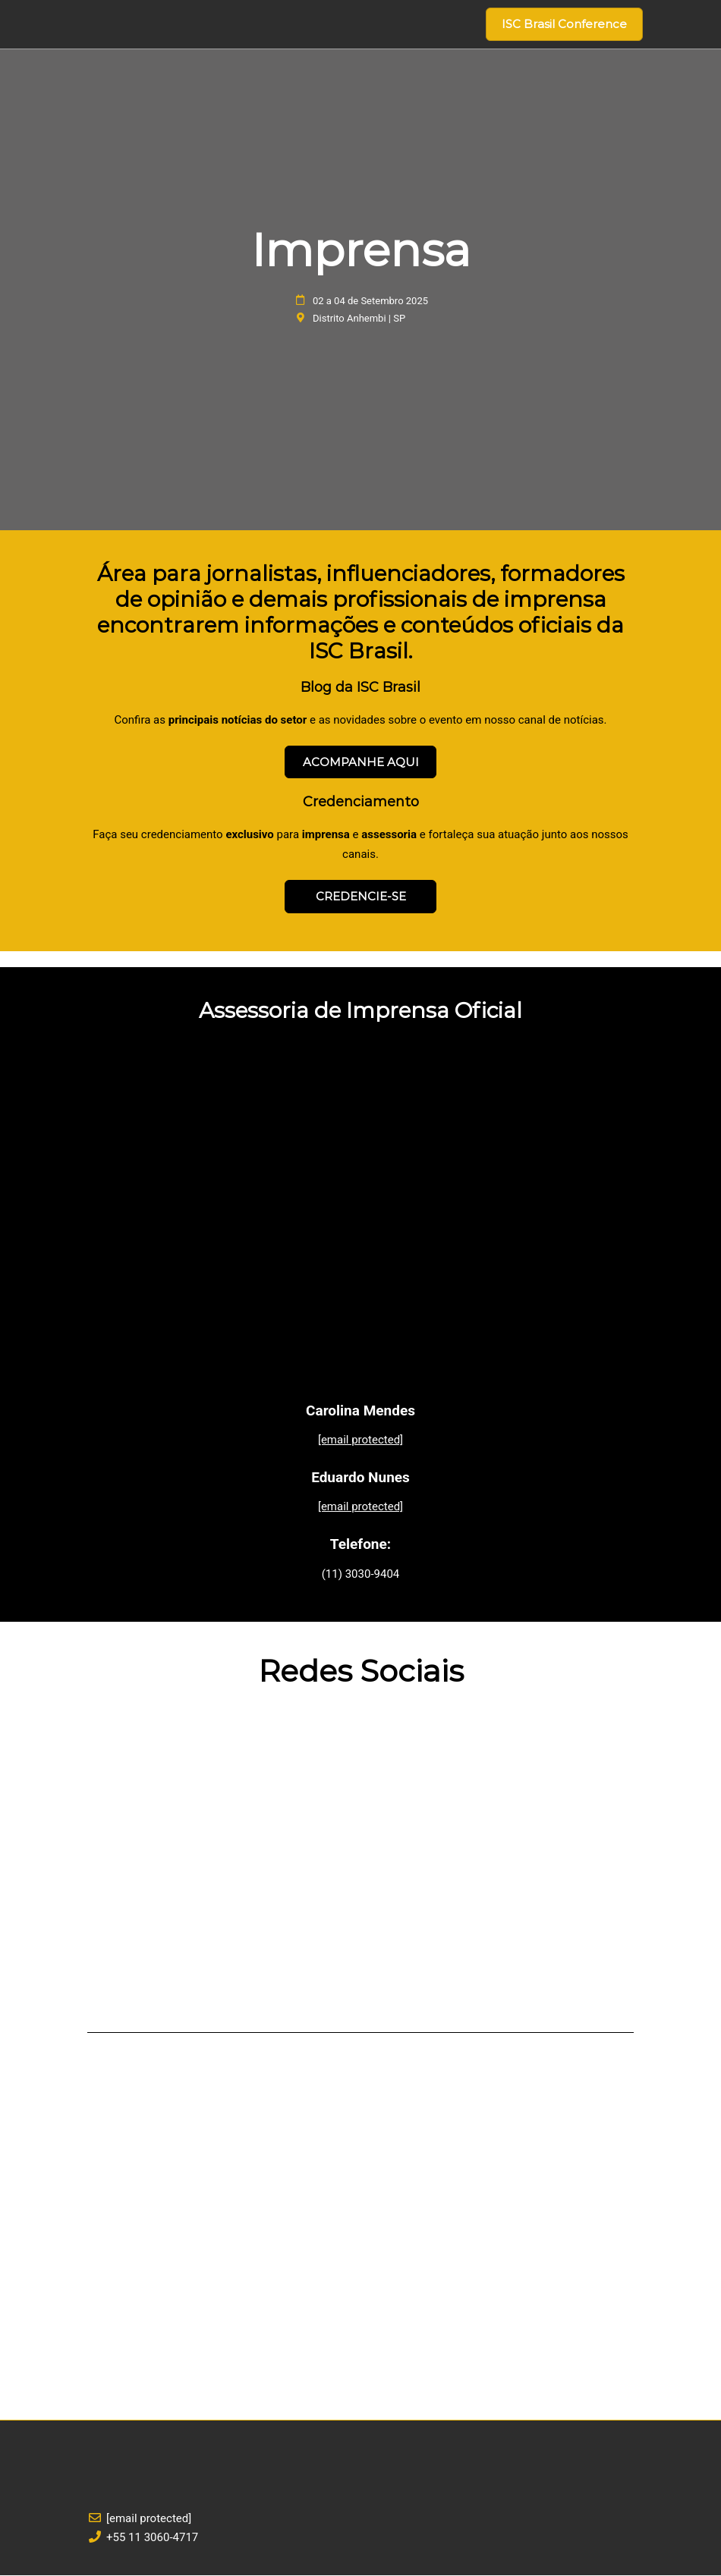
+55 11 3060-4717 (152, 2538)
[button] (564, 24)
